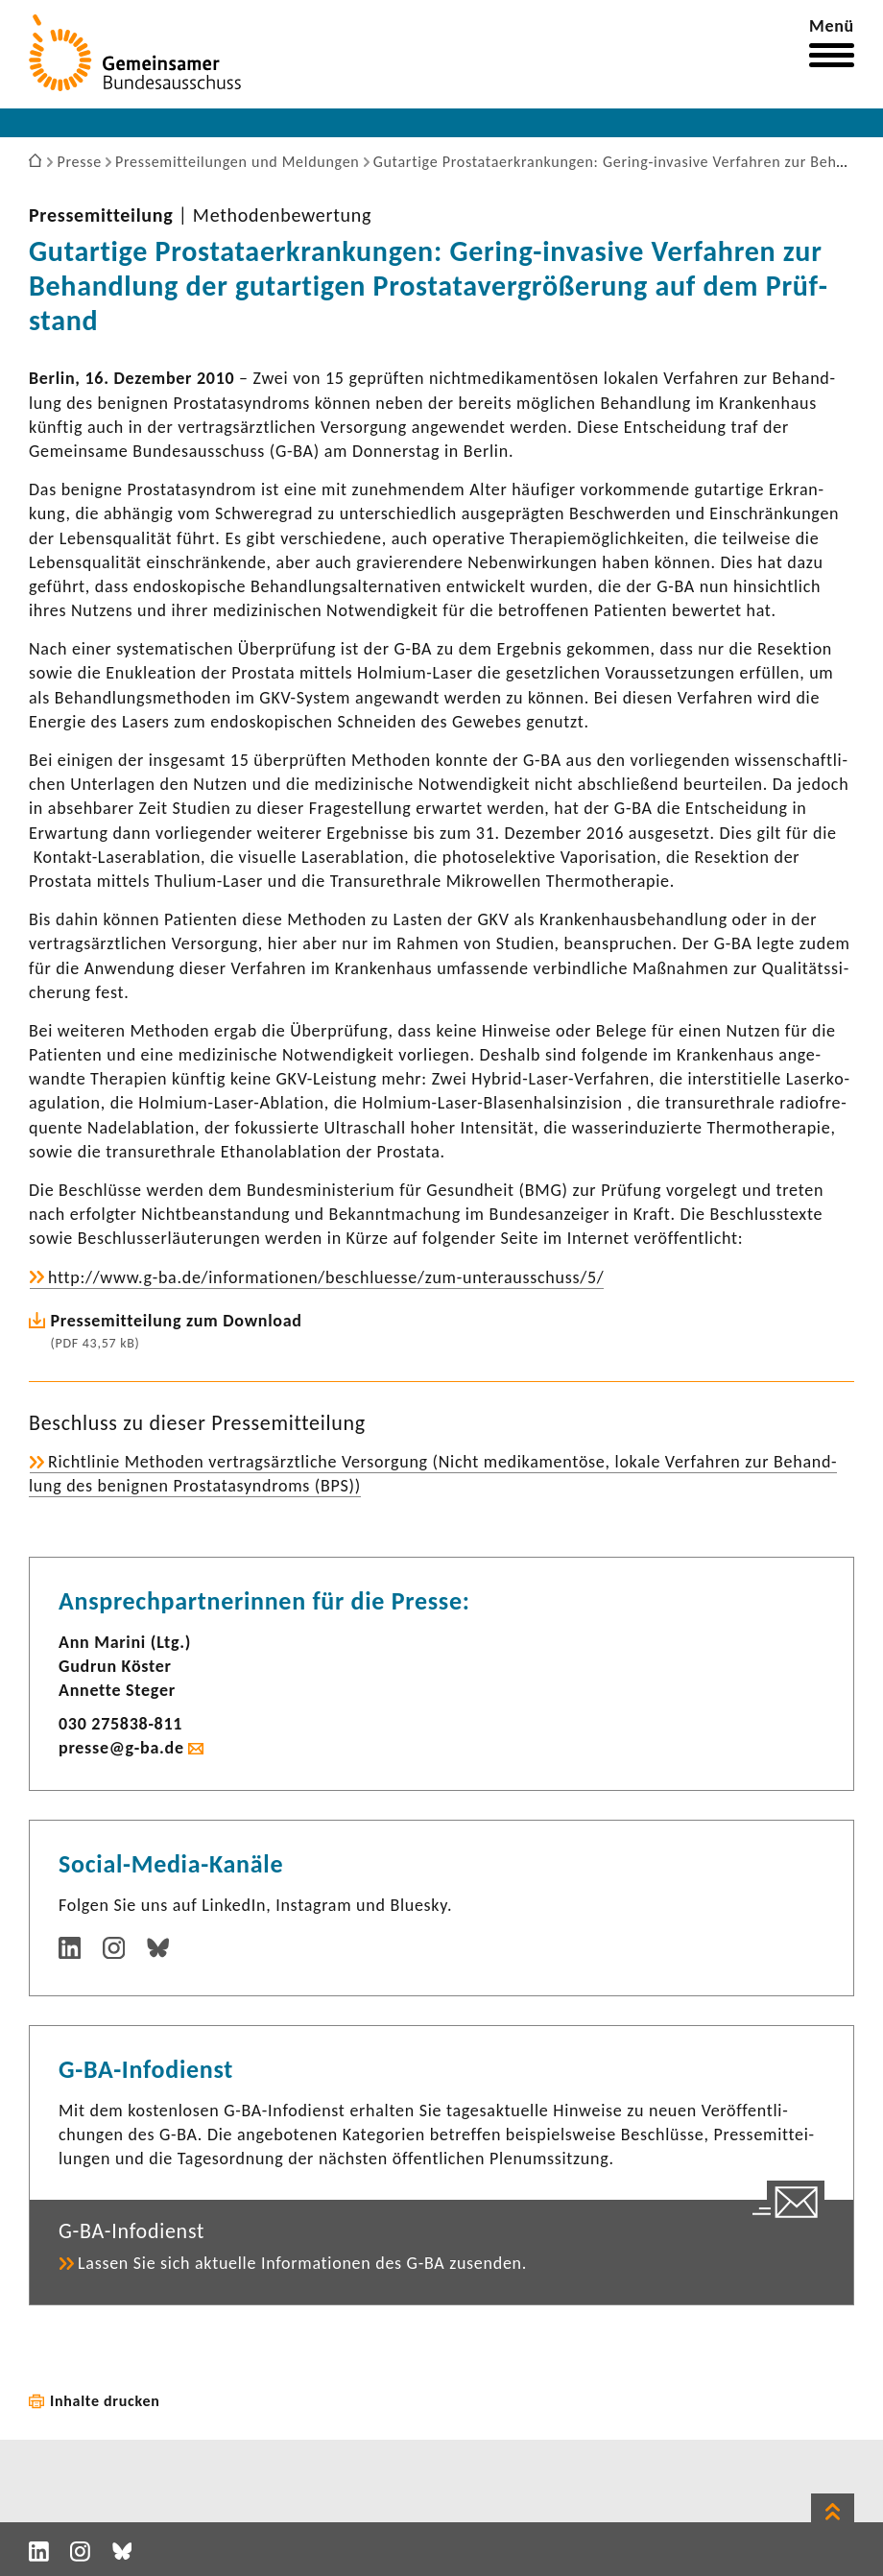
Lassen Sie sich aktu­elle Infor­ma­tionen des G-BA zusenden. (302, 2263)
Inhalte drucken (105, 2401)
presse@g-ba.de (121, 1747)
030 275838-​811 (120, 1723)
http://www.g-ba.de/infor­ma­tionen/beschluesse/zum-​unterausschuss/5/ (326, 1277)
